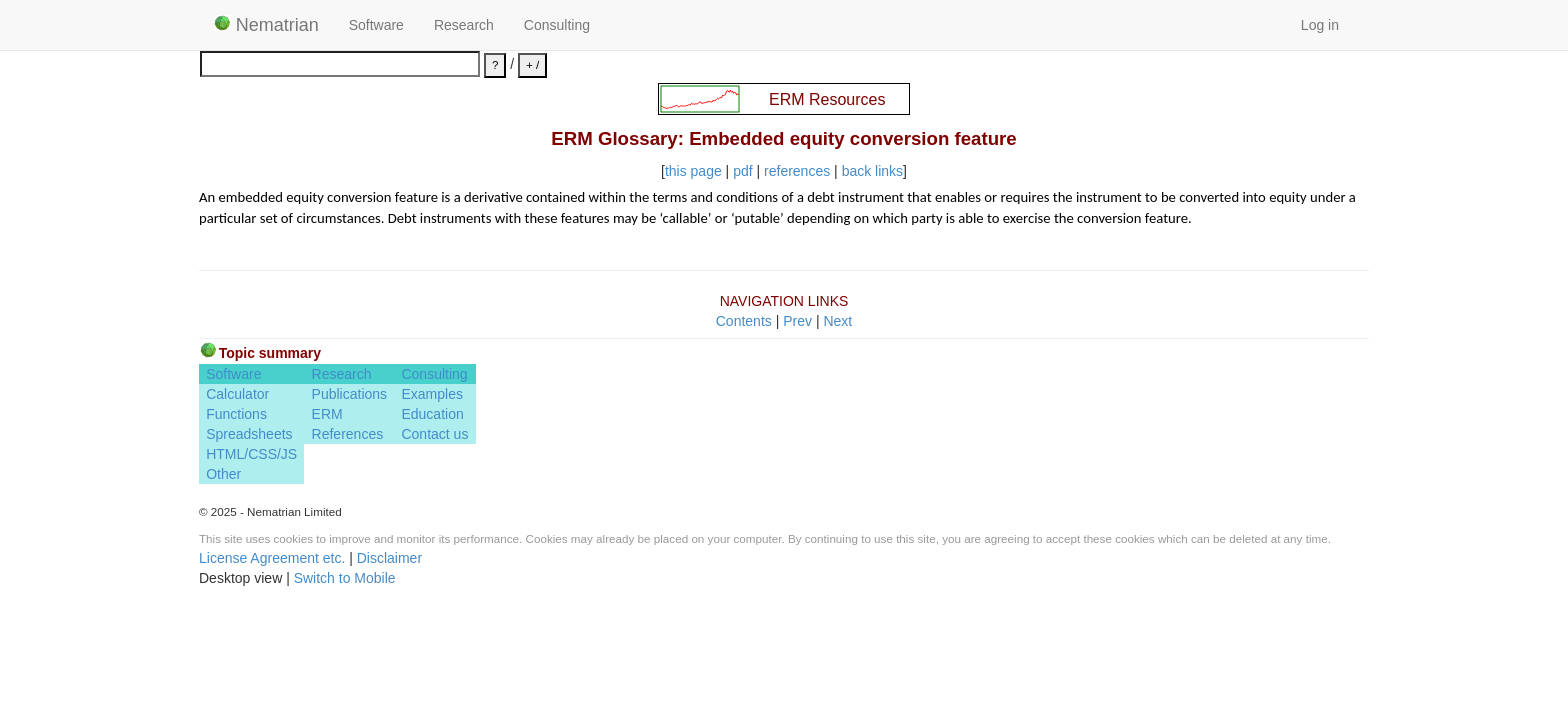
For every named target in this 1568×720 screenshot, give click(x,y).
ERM (327, 414)
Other (223, 474)
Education (432, 414)
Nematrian (266, 25)
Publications (350, 394)
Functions (236, 414)
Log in (1320, 25)
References (348, 434)
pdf (742, 171)
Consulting (557, 25)
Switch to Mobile (345, 578)
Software (376, 25)
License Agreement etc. (272, 558)
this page (693, 171)
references (797, 171)
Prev (797, 321)
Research (464, 25)
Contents (744, 321)
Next (837, 321)
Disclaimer (389, 558)
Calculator (237, 394)
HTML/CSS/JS (251, 454)
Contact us (434, 434)
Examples (431, 394)
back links (872, 171)
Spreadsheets (249, 434)
